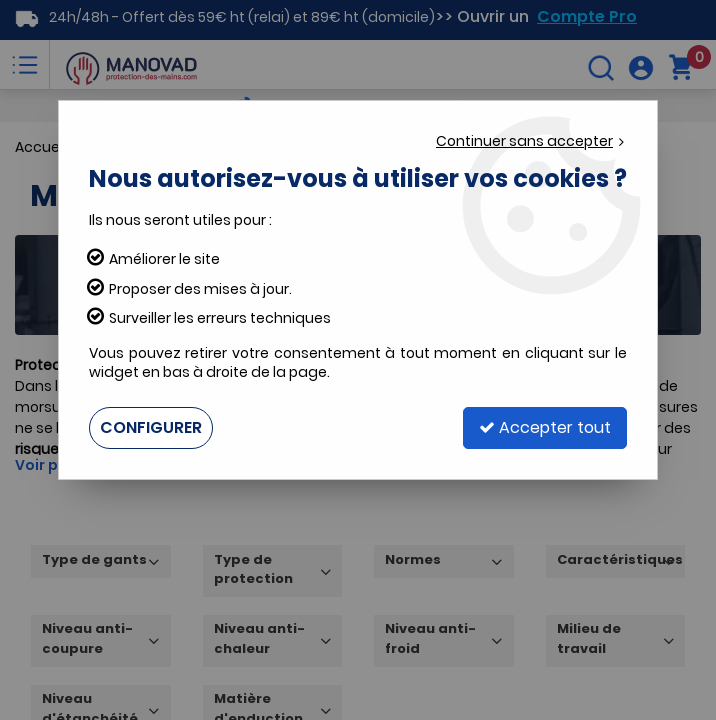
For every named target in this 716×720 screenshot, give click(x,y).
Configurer (151, 427)
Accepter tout (545, 427)
